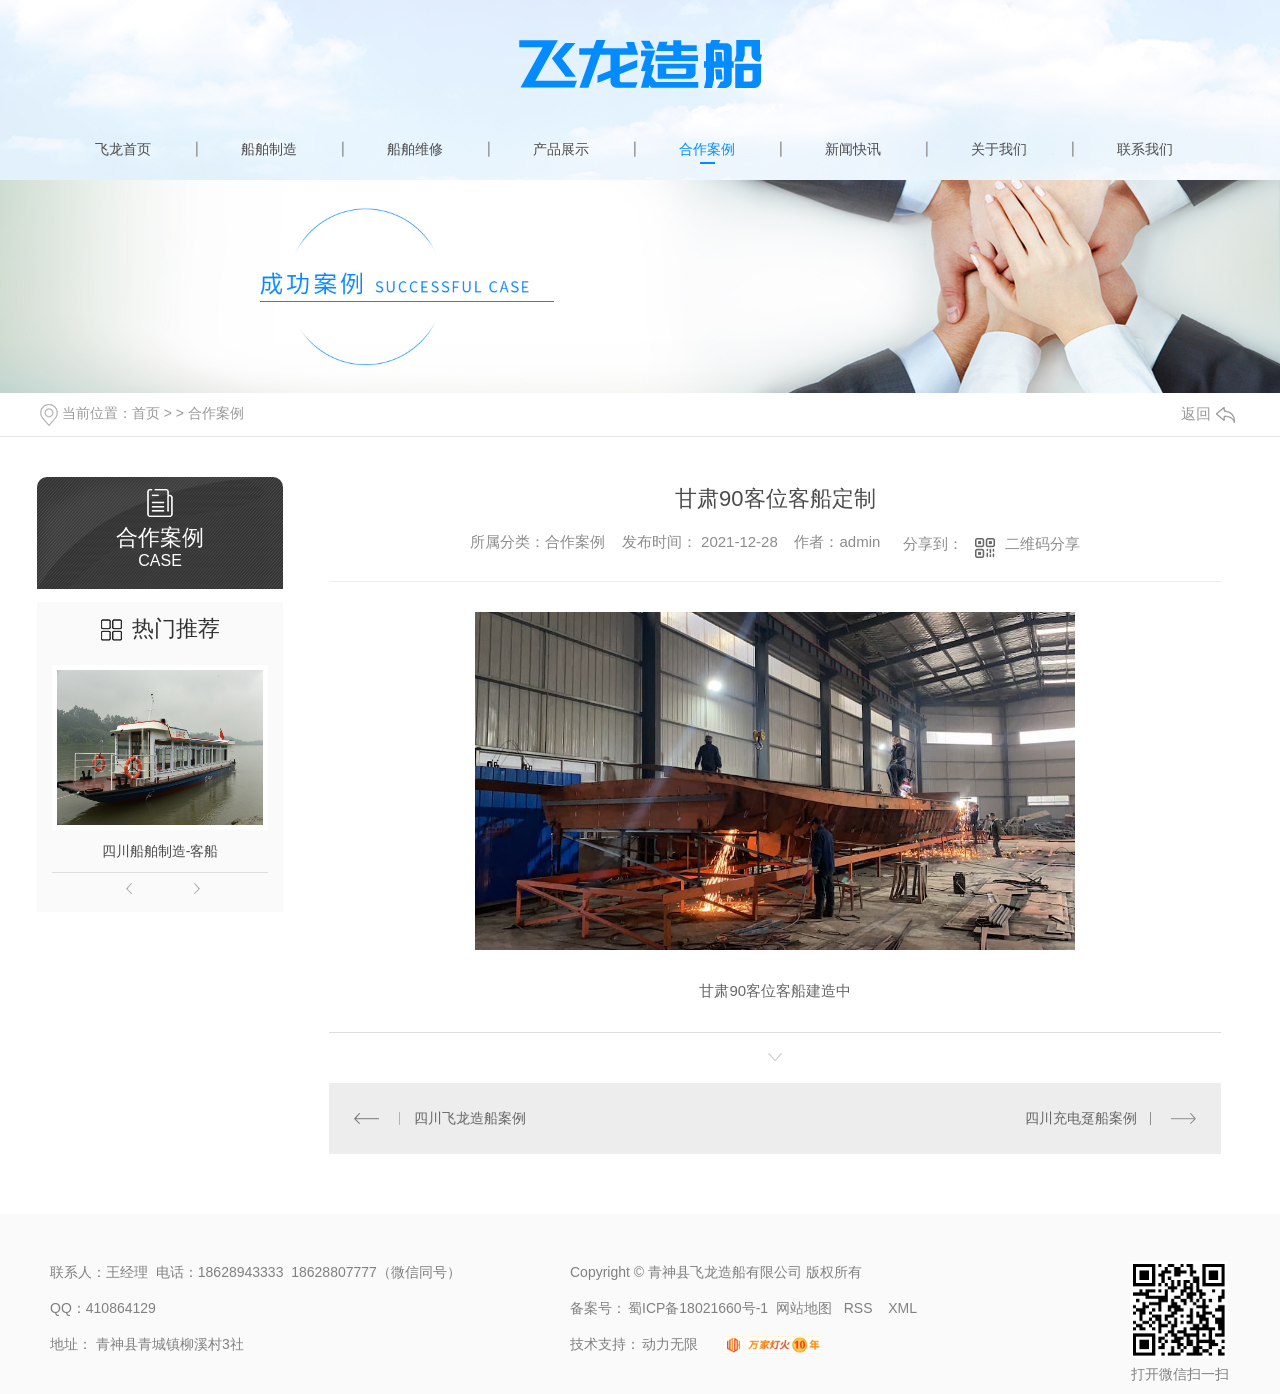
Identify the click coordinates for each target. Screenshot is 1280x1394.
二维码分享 (1042, 543)
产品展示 (561, 149)
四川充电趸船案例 (1081, 1118)
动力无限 (670, 1344)
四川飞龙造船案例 (470, 1118)
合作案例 (707, 149)
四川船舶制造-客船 (160, 851)
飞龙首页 (123, 149)
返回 (1208, 413)
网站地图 (804, 1308)
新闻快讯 (853, 149)
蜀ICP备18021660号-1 (698, 1308)
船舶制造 (269, 149)
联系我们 (1145, 149)
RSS (860, 1308)
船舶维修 (415, 149)
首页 (146, 413)
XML (902, 1308)
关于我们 (999, 149)
